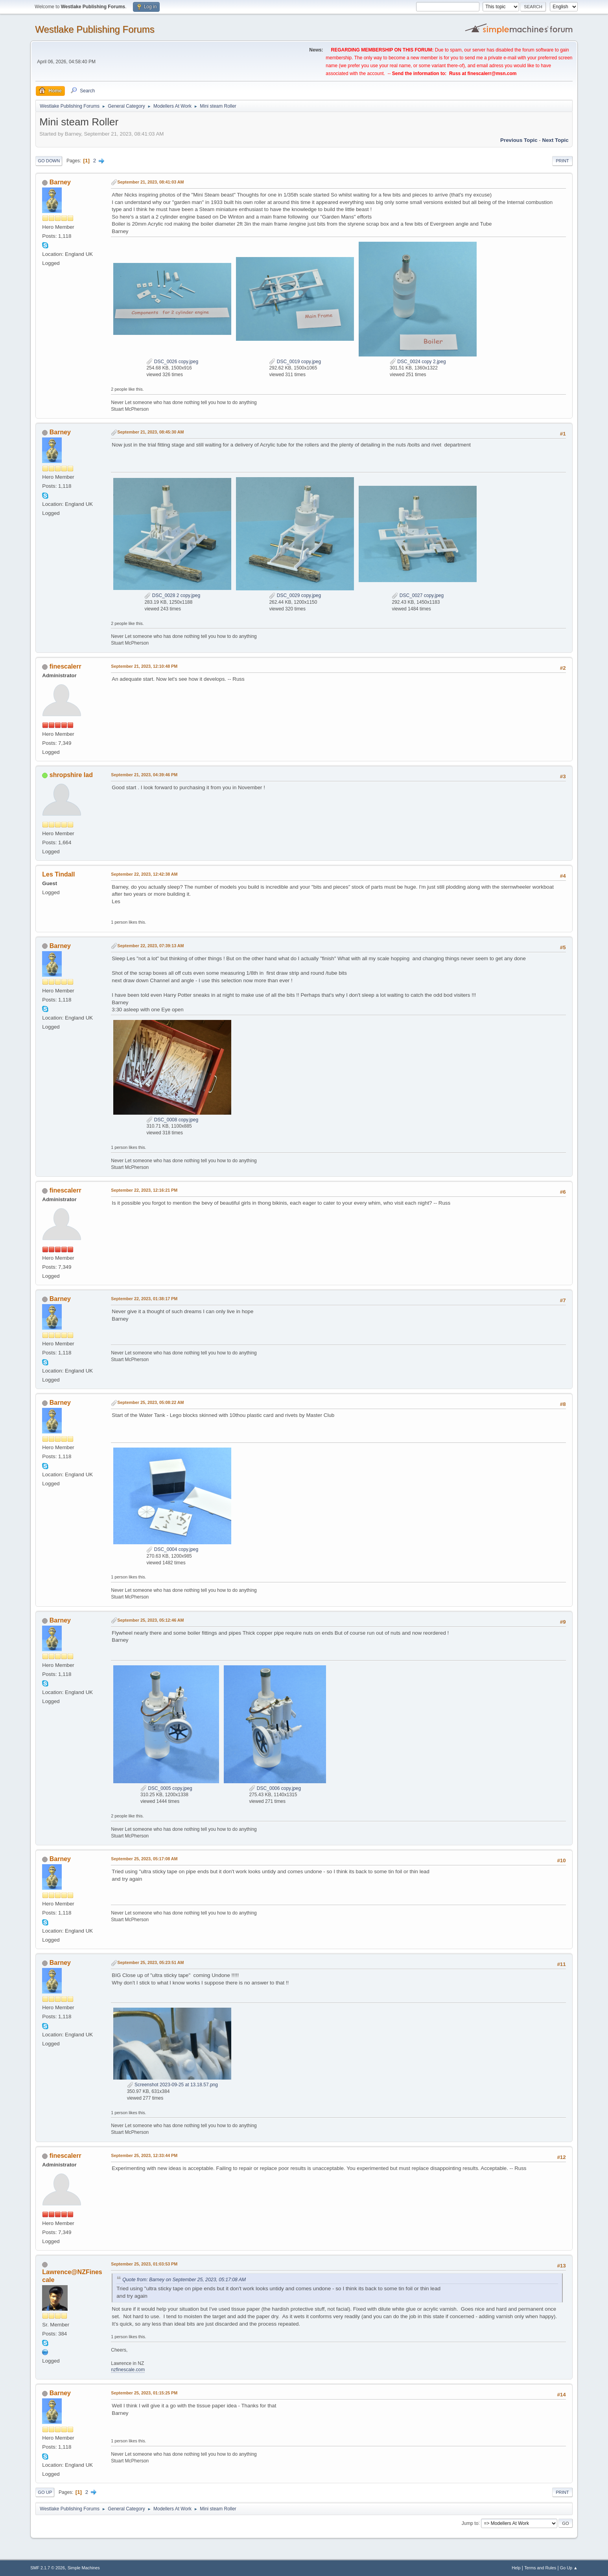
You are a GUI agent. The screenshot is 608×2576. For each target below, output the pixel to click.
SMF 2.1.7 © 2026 (47, 2567)
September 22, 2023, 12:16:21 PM (144, 1190)
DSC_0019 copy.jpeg (295, 361)
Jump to (470, 2523)
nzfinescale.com (128, 2369)
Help (516, 2567)
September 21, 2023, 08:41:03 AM (150, 182)
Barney (60, 182)
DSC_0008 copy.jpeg (172, 1120)
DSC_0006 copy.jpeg (275, 1788)
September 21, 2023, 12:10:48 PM (144, 666)
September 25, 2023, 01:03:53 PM (144, 2264)
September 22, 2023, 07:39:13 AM (150, 945)
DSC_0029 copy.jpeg (295, 595)
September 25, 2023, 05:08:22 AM (150, 1402)
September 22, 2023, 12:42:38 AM (144, 874)
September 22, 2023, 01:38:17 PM (144, 1298)
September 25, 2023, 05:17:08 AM (144, 1858)
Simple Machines (84, 2567)
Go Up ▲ (569, 2567)
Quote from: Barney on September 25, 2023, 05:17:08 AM (184, 2279)
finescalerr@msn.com (492, 73)
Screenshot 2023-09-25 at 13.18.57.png (172, 2084)
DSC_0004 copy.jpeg (172, 1549)
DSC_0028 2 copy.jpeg (172, 595)
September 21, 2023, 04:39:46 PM (144, 774)
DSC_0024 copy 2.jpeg (418, 361)
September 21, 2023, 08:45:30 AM (150, 432)
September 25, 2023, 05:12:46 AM (150, 1620)
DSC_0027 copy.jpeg (418, 595)
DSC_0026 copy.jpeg (172, 361)
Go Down (49, 160)
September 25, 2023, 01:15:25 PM (144, 2392)
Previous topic (519, 140)
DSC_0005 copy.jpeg (166, 1788)
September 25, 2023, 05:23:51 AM (150, 1962)
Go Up (45, 2492)
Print (562, 160)
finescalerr (65, 666)
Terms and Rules (540, 2567)
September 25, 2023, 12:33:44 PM (144, 2155)
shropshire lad (71, 775)
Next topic (555, 140)
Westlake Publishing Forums (94, 29)
